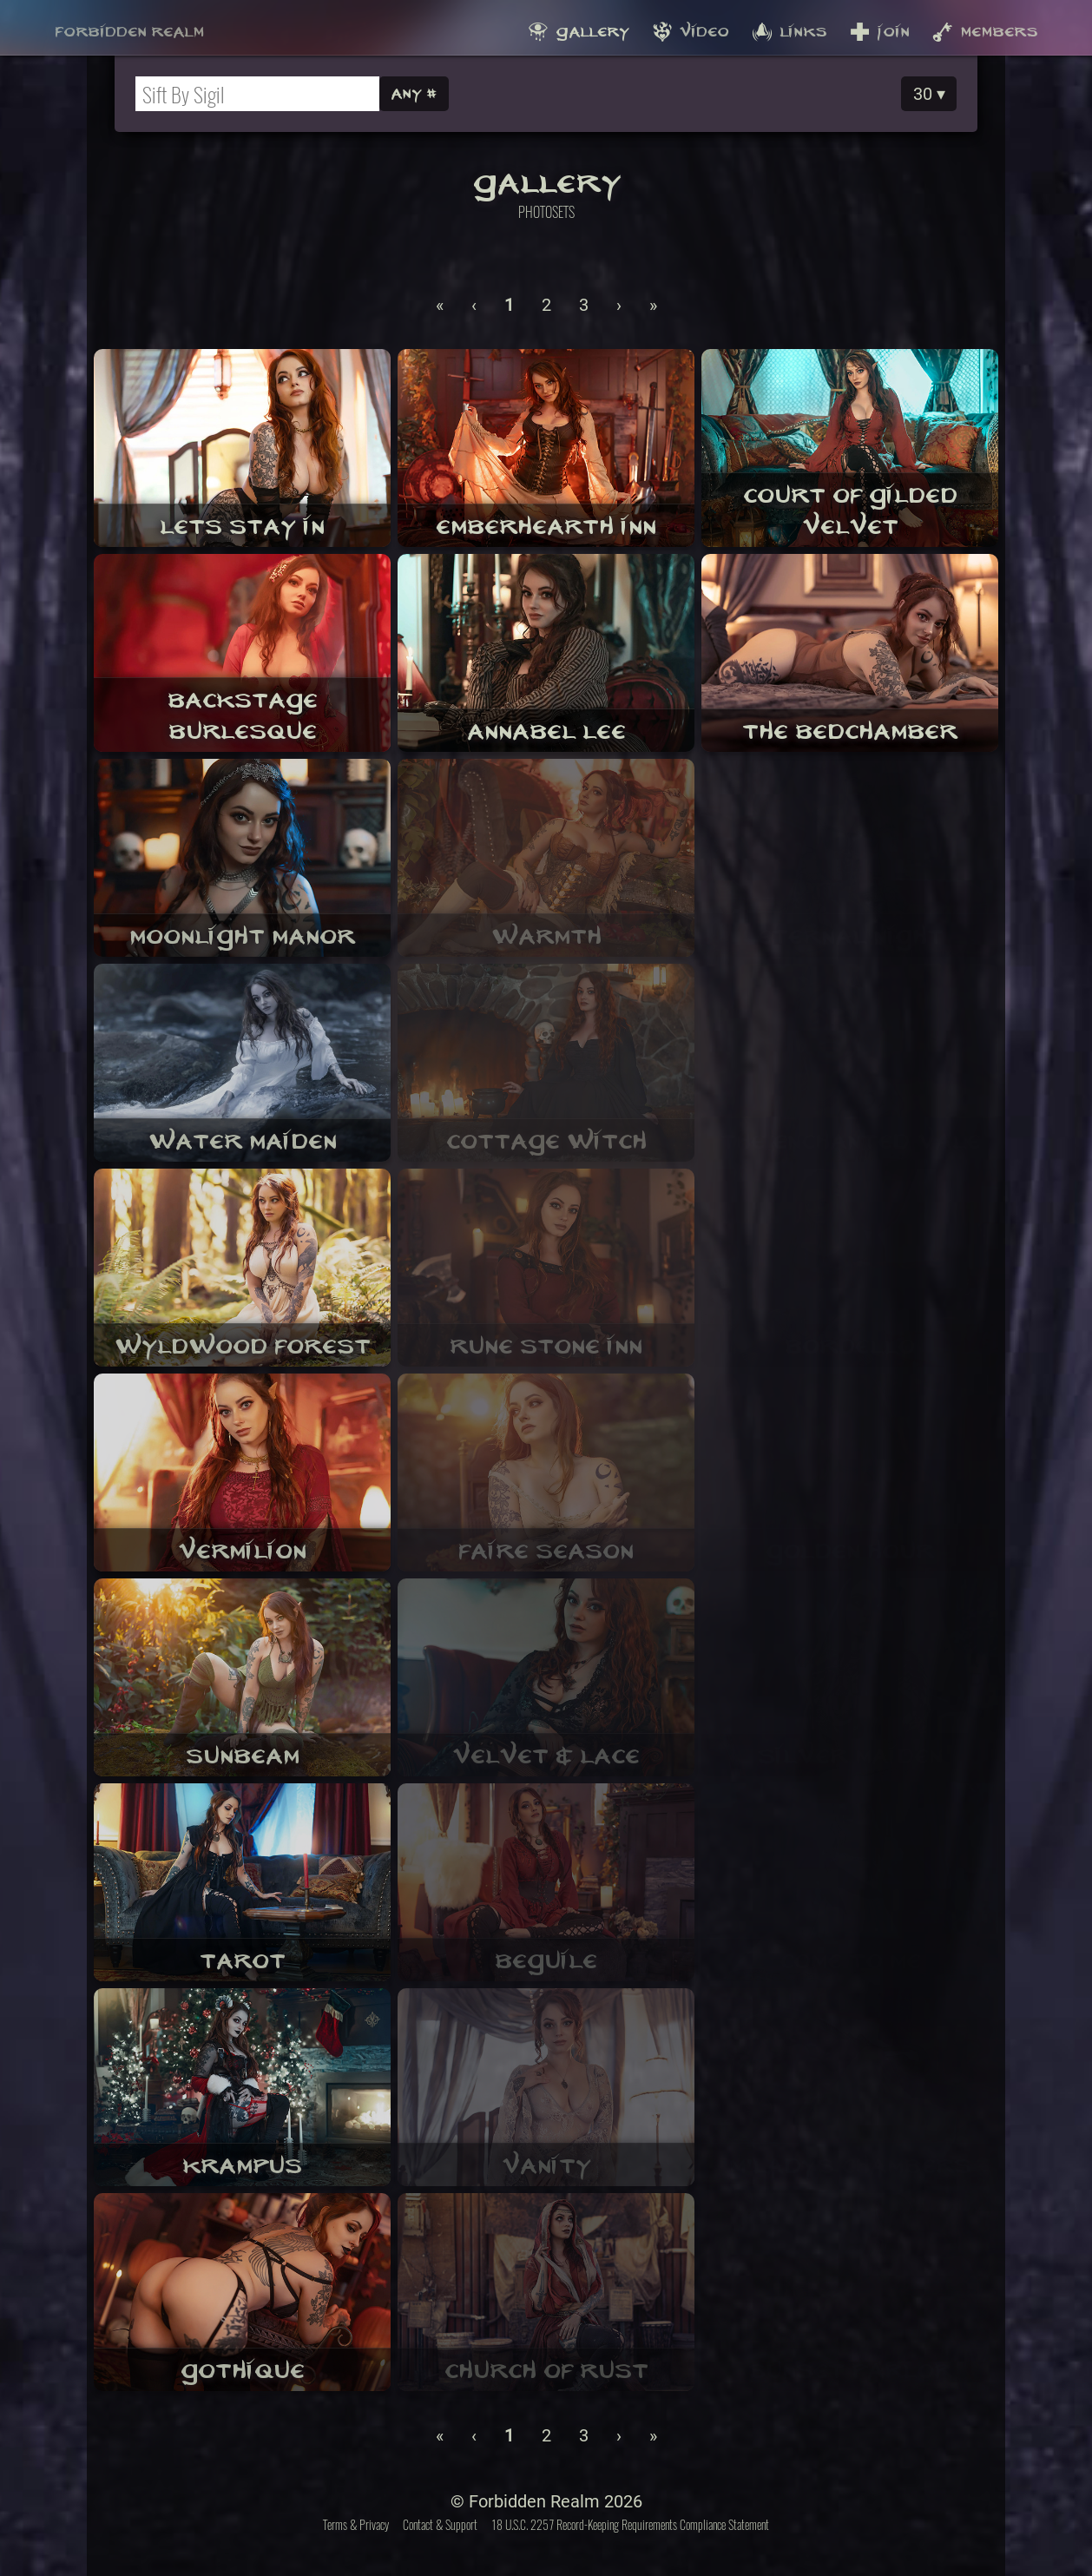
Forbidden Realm (129, 27)
